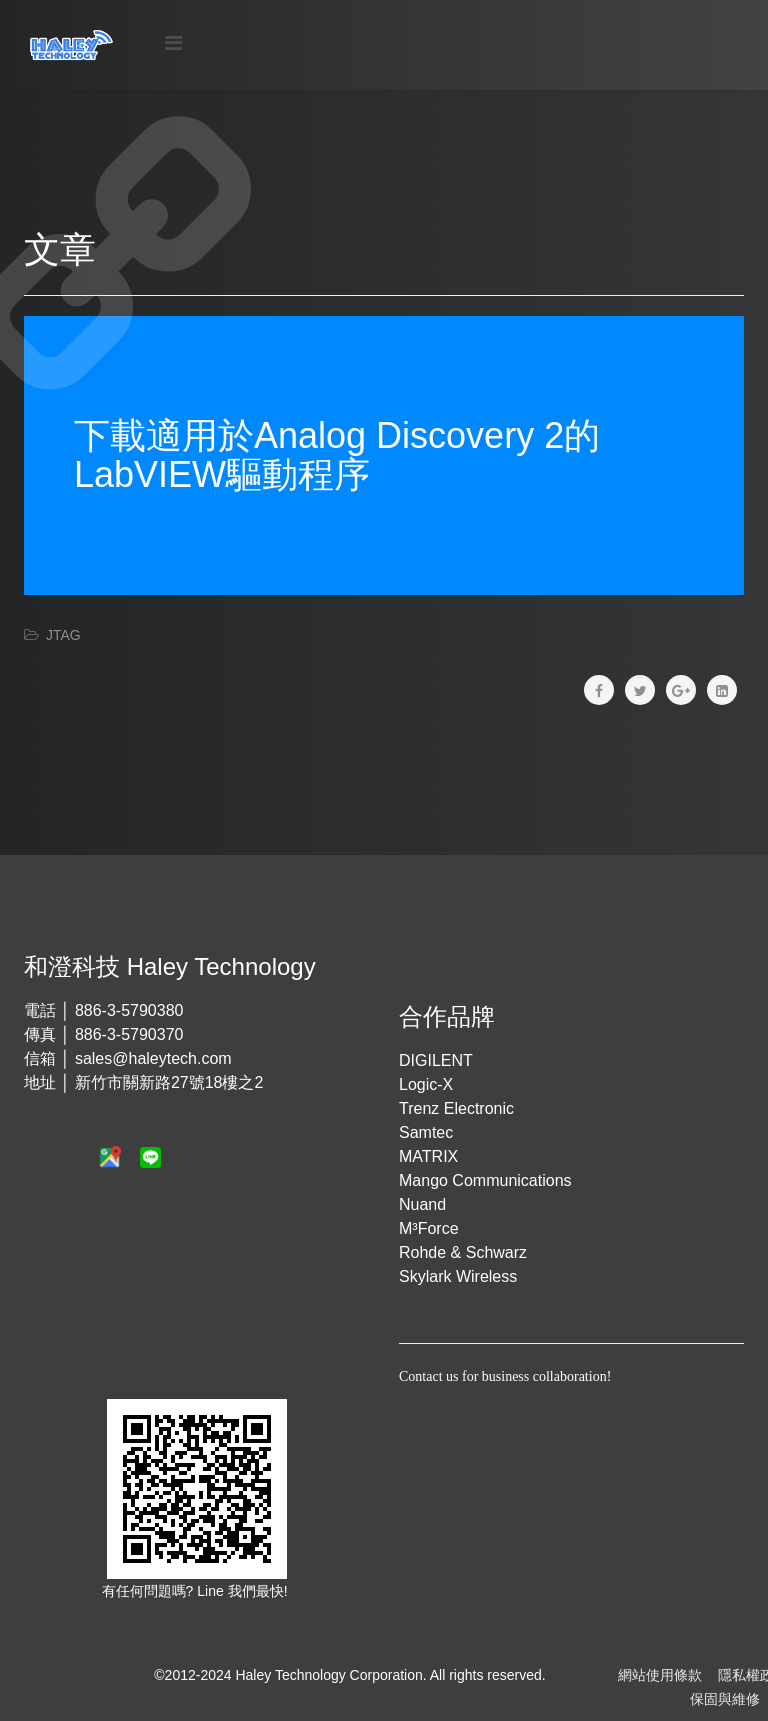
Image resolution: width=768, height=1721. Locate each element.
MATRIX (428, 1156)
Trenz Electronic (456, 1108)
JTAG (63, 635)
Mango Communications (485, 1180)
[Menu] (173, 43)
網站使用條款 (660, 1675)
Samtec (426, 1132)
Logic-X (426, 1084)
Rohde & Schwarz (463, 1252)
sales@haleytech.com (153, 1058)
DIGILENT (436, 1060)
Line (212, 1591)
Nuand (422, 1204)
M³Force (429, 1228)
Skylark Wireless (458, 1276)
